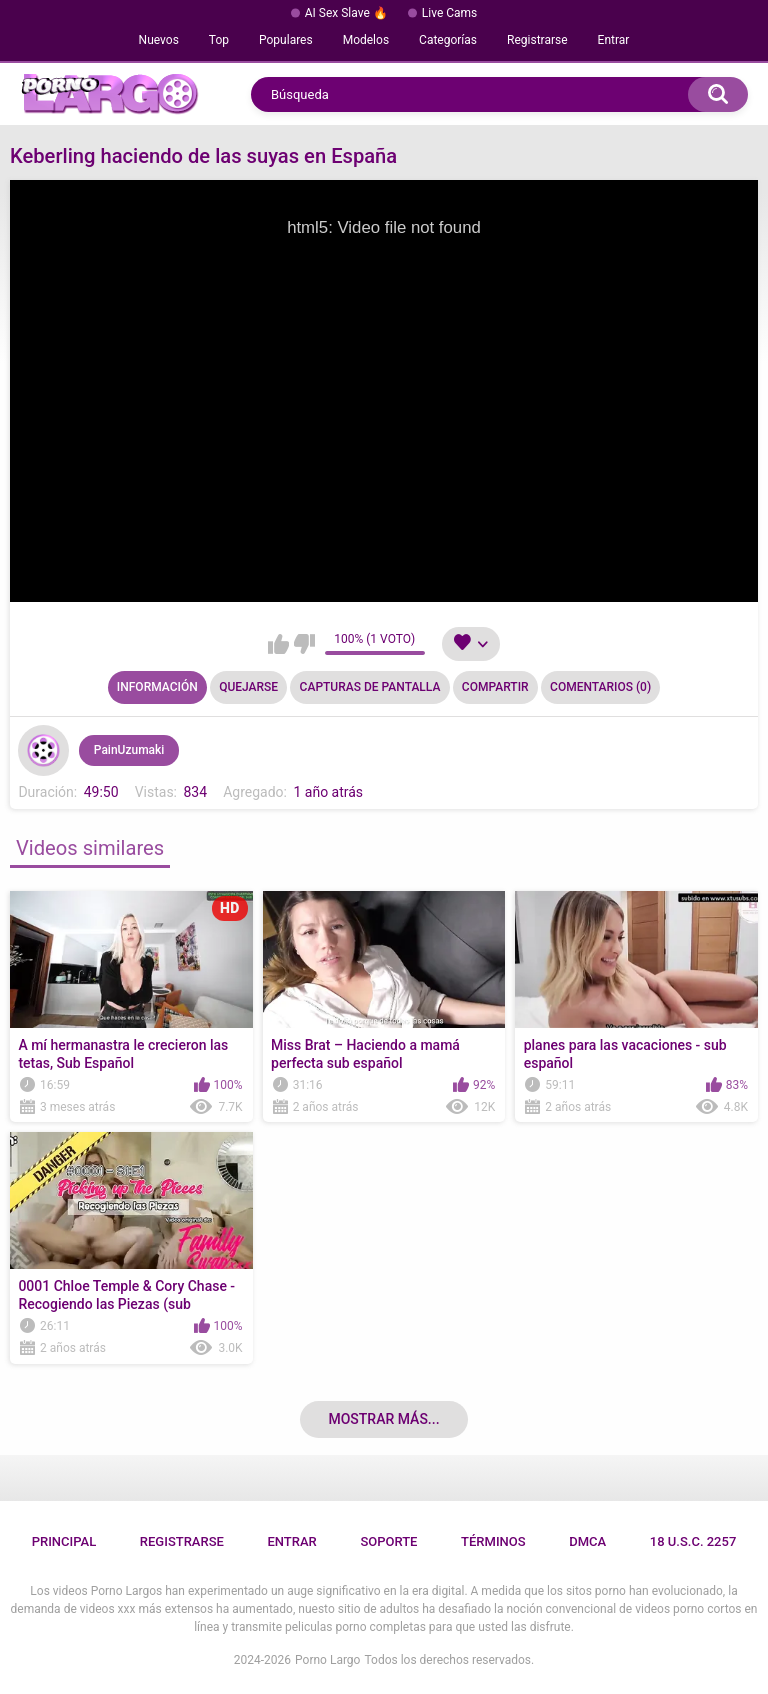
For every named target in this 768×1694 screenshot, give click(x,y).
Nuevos (159, 40)
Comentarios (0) (600, 687)
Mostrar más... (383, 1419)
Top (219, 40)
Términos (493, 1541)
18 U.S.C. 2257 (693, 1541)
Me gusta (278, 644)
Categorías (448, 40)
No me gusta (304, 644)
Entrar (614, 40)
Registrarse (537, 40)
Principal (64, 1541)
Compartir (495, 687)
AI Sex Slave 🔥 (346, 13)
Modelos (366, 40)
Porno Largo (327, 1660)
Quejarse (248, 687)
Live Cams (450, 13)
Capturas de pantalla (370, 687)
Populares (286, 40)
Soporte (388, 1541)
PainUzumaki (129, 750)
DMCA (587, 1541)
